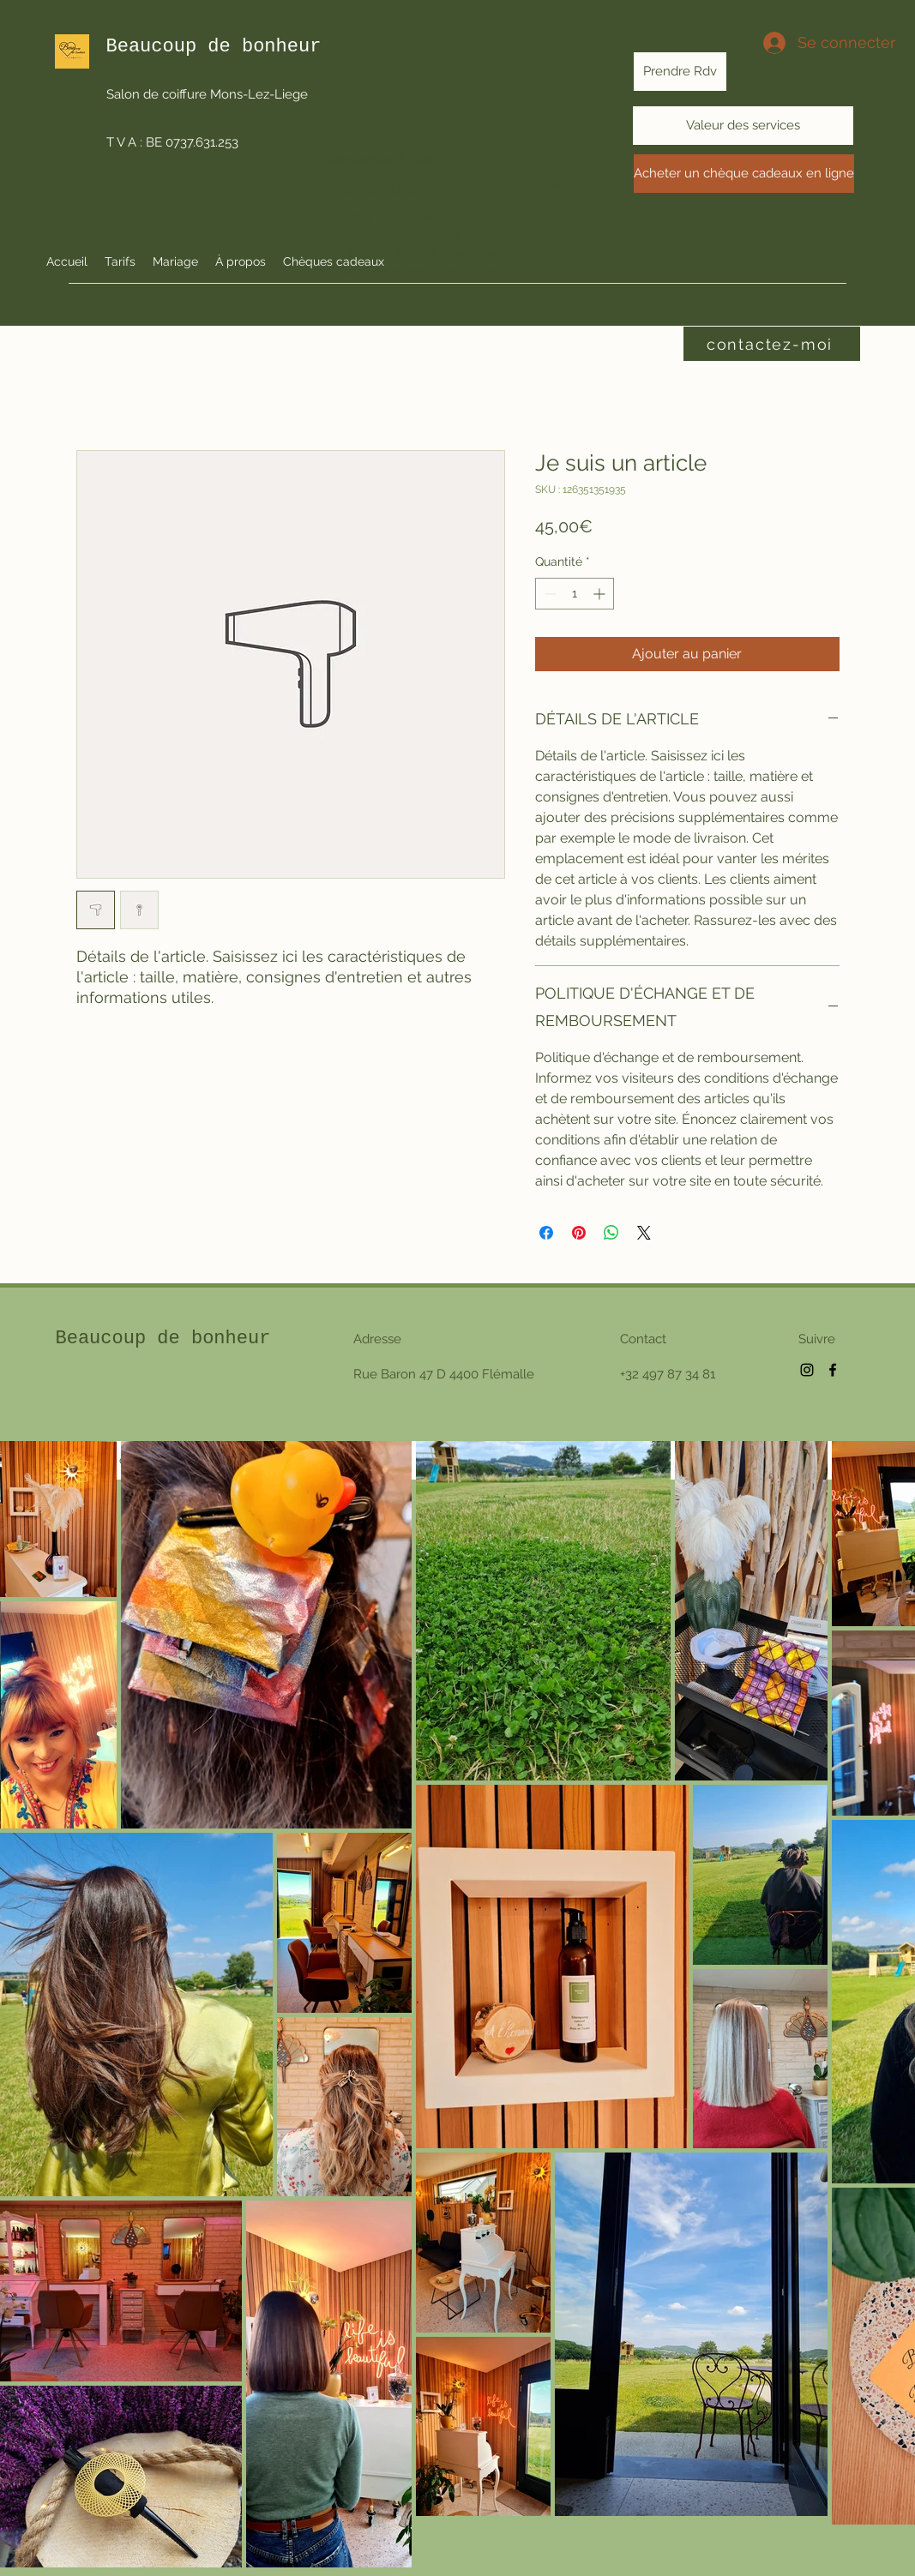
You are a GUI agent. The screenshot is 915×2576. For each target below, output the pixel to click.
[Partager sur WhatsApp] (611, 1232)
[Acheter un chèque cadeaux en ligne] (744, 173)
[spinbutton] (574, 594)
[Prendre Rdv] (680, 71)
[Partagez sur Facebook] (546, 1232)
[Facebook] (832, 1369)
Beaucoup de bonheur (163, 1338)
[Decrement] (548, 594)
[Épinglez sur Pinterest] (579, 1232)
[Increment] (600, 594)
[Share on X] (644, 1232)
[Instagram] (807, 1369)
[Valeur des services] (743, 125)
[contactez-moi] (771, 344)
